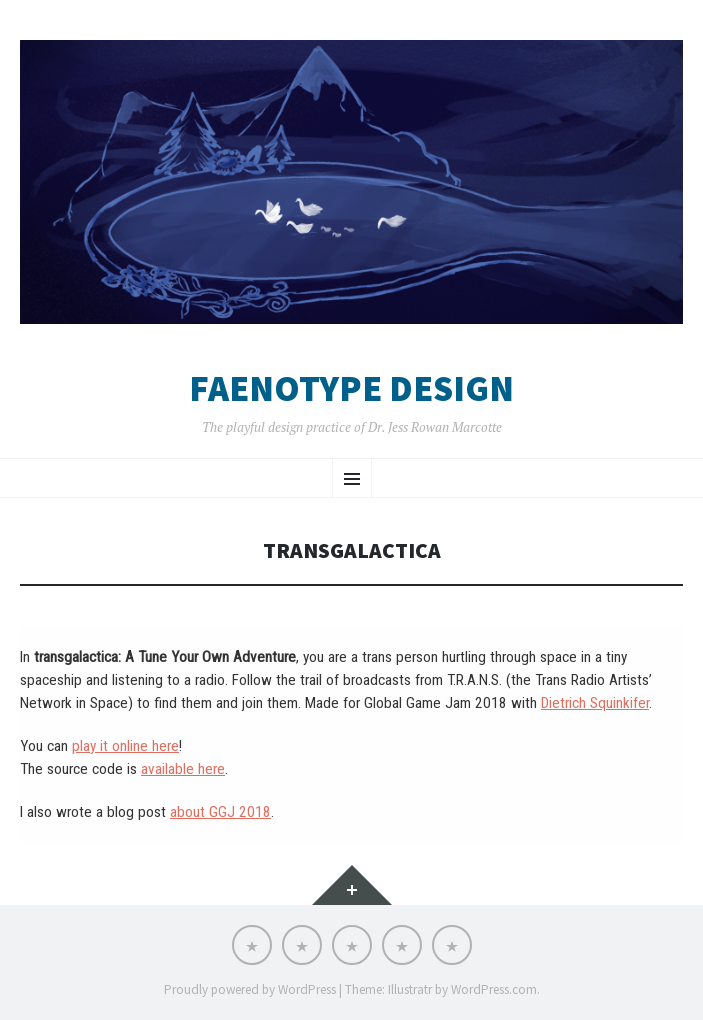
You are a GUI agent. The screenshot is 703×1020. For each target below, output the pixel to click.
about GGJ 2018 (220, 812)
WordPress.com (494, 989)
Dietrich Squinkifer (595, 703)
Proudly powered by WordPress (250, 989)
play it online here (125, 746)
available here (183, 769)
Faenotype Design (351, 389)
